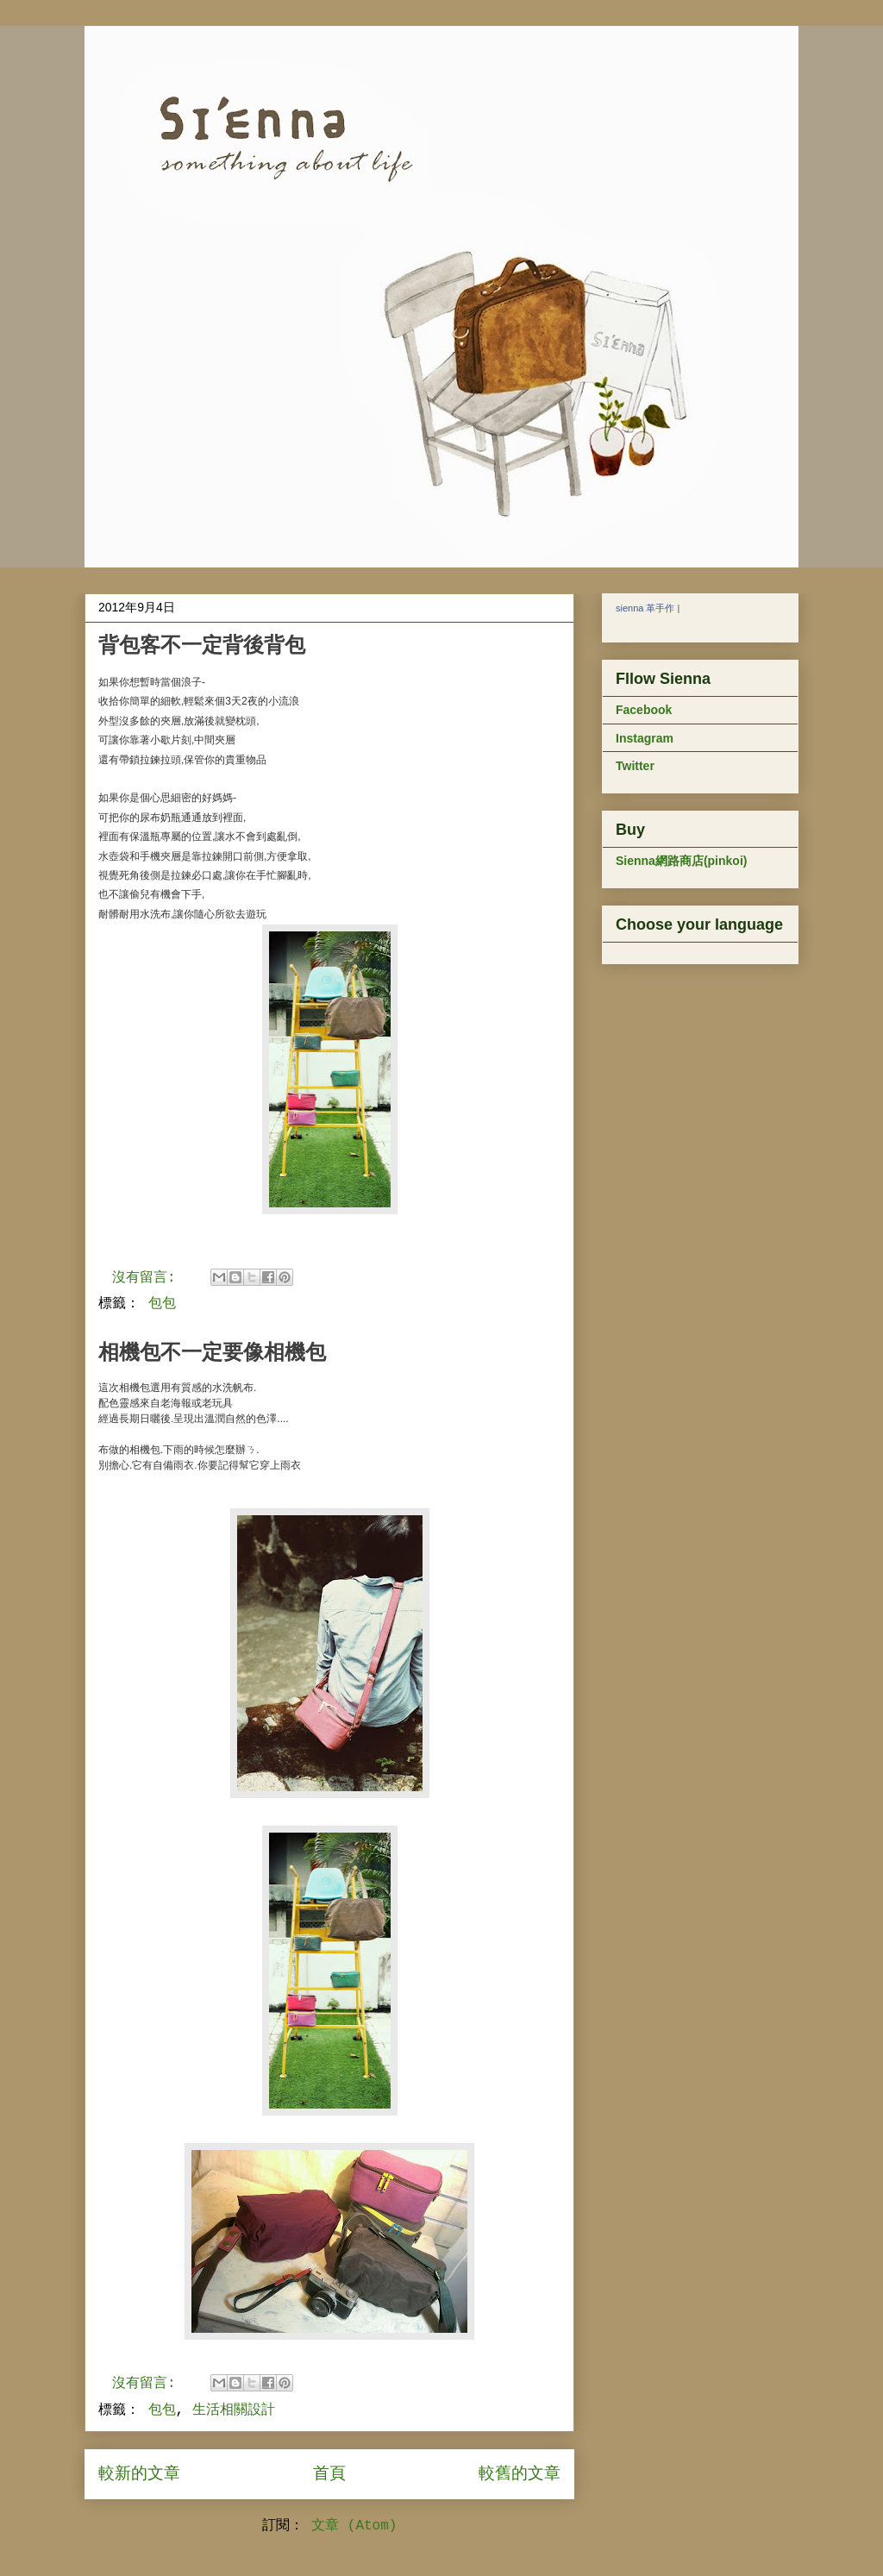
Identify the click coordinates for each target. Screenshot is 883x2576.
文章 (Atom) (354, 2526)
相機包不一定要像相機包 (212, 1351)
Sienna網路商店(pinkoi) (681, 861)
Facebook (644, 710)
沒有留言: (148, 1278)
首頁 (329, 2474)
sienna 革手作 (645, 608)
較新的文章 (139, 2474)
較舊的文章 (519, 2474)
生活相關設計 (233, 2410)
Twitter (635, 766)
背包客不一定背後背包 (201, 644)
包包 (162, 1304)
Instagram (644, 738)
